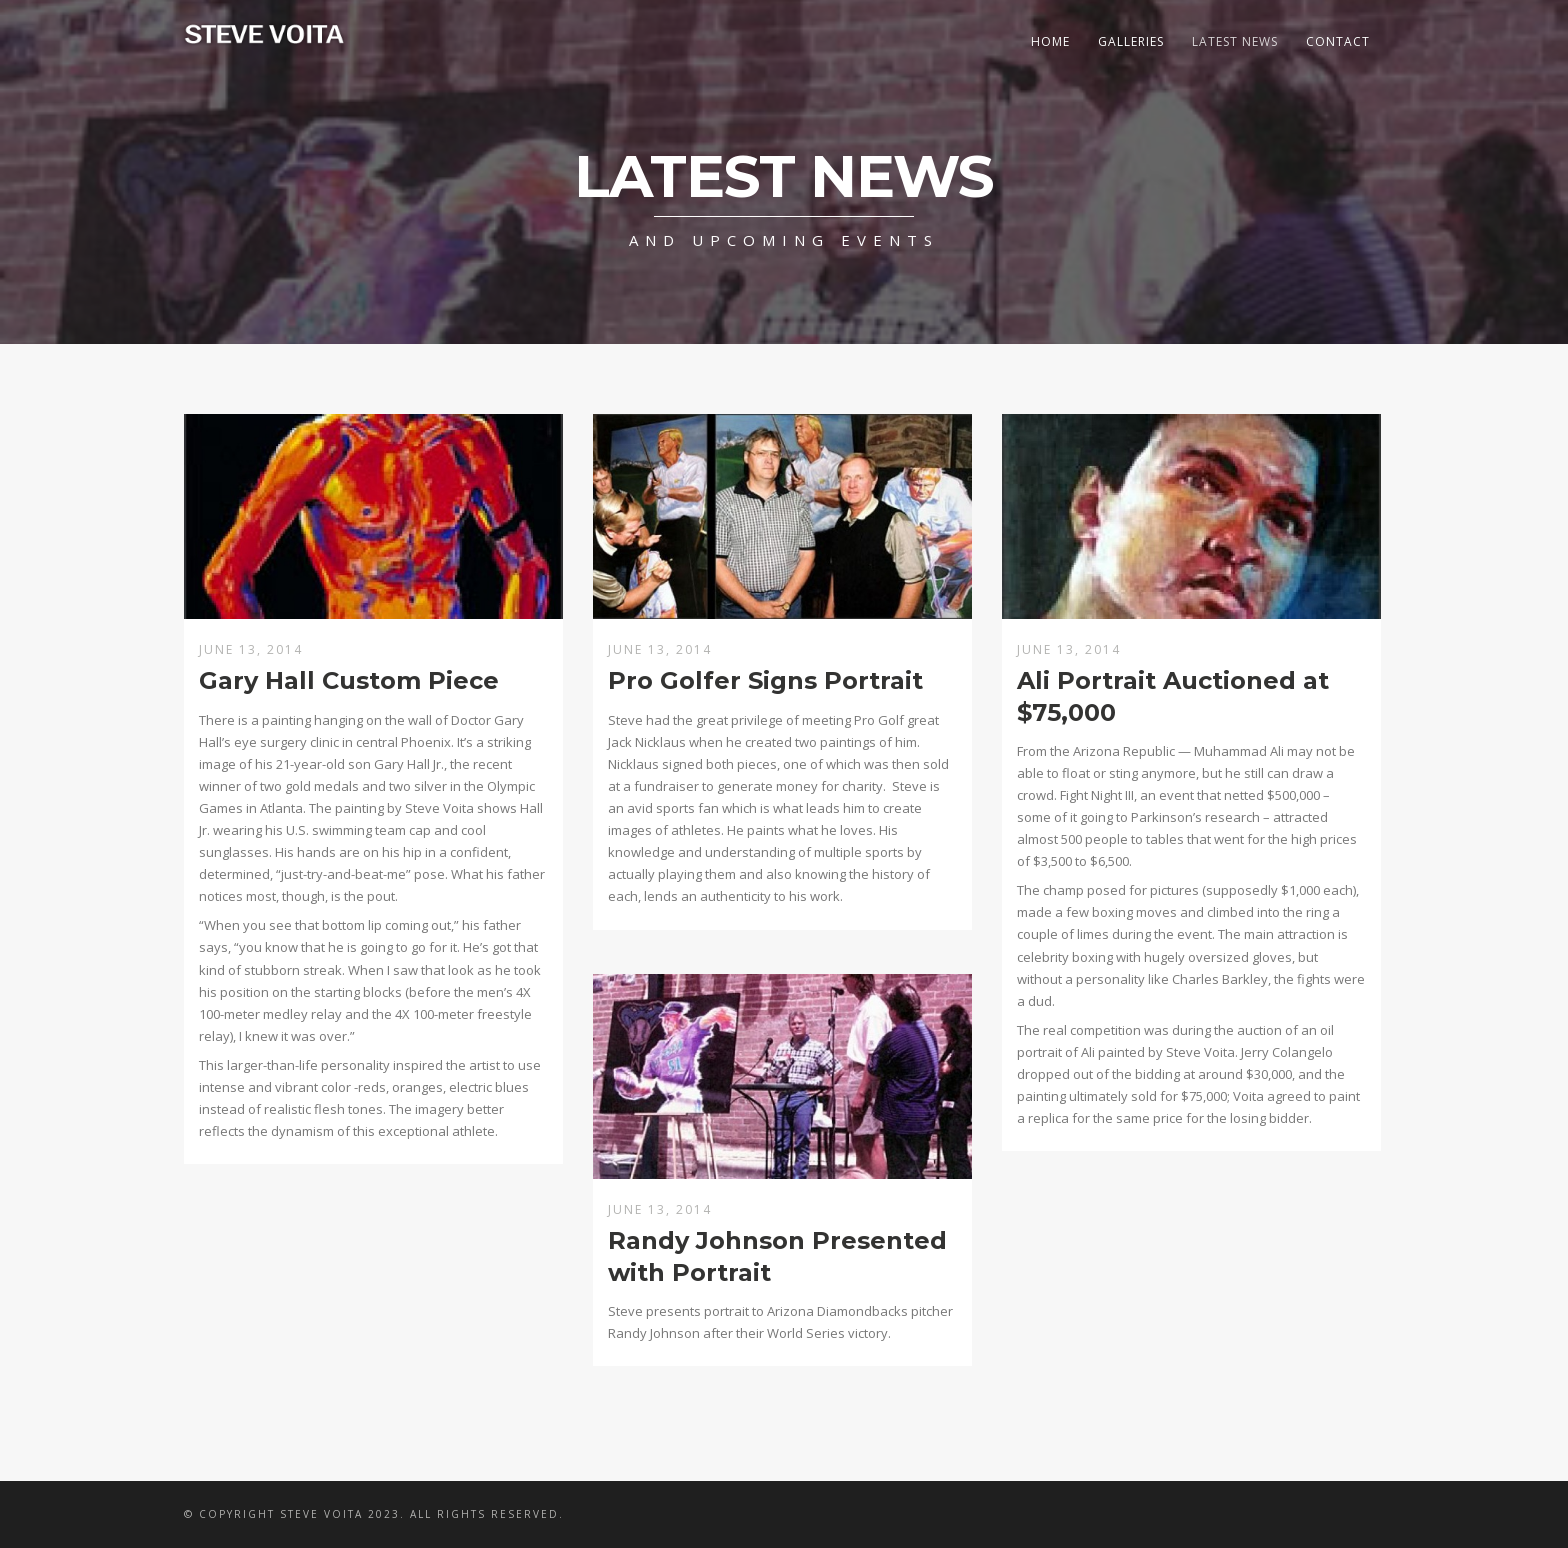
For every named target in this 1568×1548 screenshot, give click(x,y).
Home (1050, 41)
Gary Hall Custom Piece (349, 680)
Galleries (1131, 41)
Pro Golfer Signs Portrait (765, 680)
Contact (1338, 41)
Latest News (1235, 41)
